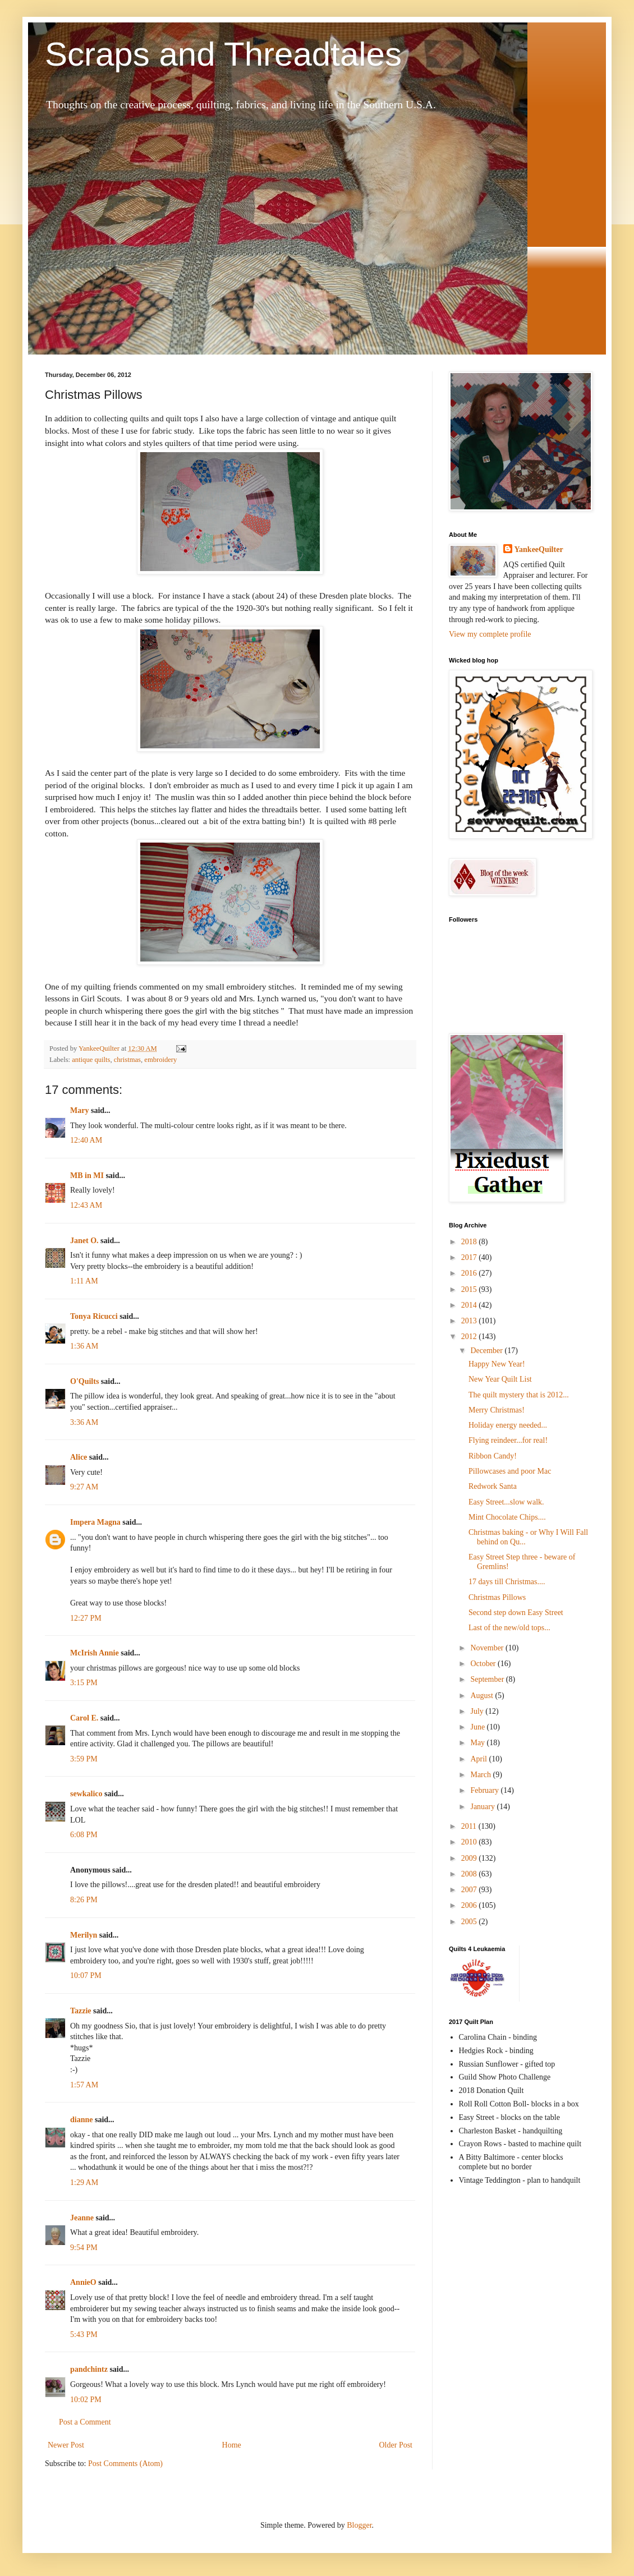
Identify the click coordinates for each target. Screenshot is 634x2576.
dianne (81, 2119)
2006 (470, 1905)
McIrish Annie (94, 1653)
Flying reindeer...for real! (508, 1440)
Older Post (396, 2445)
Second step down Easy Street (515, 1612)
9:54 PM (84, 2247)
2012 (470, 1336)
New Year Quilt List (500, 1379)
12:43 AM (86, 1205)
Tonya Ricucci (94, 1316)
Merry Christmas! (496, 1410)
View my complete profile (490, 634)
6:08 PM (84, 1834)
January (483, 1806)
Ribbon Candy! (492, 1456)
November (488, 1648)
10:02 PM (86, 2399)
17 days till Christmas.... (506, 1581)
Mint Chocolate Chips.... (507, 1517)
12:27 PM (86, 1618)
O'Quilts (84, 1381)
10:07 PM (86, 1975)
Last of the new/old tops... (509, 1627)
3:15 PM (84, 1682)
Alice (78, 1457)
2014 (470, 1305)
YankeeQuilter (538, 549)
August (482, 1695)
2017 (470, 1257)
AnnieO (83, 2282)
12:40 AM (86, 1140)
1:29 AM (84, 2182)
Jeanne (82, 2218)
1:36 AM (84, 1346)
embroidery (160, 1060)
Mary (79, 1110)
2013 (470, 1321)
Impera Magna (95, 1522)
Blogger (359, 2525)
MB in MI (87, 1175)
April (479, 1759)
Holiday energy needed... (507, 1425)
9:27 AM (84, 1487)
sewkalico (86, 1794)
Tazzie (80, 2011)
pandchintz (89, 2369)
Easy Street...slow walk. (506, 1502)
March (481, 1774)
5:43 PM (84, 2334)
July (477, 1711)
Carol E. (84, 1718)
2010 (470, 1842)
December (487, 1350)
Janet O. (84, 1240)
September (488, 1679)
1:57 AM (84, 2085)
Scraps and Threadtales (223, 54)
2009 (470, 1858)
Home (231, 2445)
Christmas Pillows (497, 1597)
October (484, 1663)
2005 (470, 1921)
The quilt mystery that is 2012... (518, 1395)
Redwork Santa (492, 1486)
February (485, 1790)
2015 (470, 1289)
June (478, 1727)
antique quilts (91, 1060)
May (478, 1742)
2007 (470, 1889)
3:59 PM (84, 1759)
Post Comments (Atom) (125, 2463)
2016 (470, 1273)
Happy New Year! (496, 1364)
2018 (470, 1242)
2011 (470, 1826)
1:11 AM (84, 1281)
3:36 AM (84, 1422)
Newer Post (66, 2445)
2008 (470, 1874)
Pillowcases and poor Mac (509, 1471)
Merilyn (83, 1935)
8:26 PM (84, 1900)
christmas (127, 1060)
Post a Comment (85, 2422)
